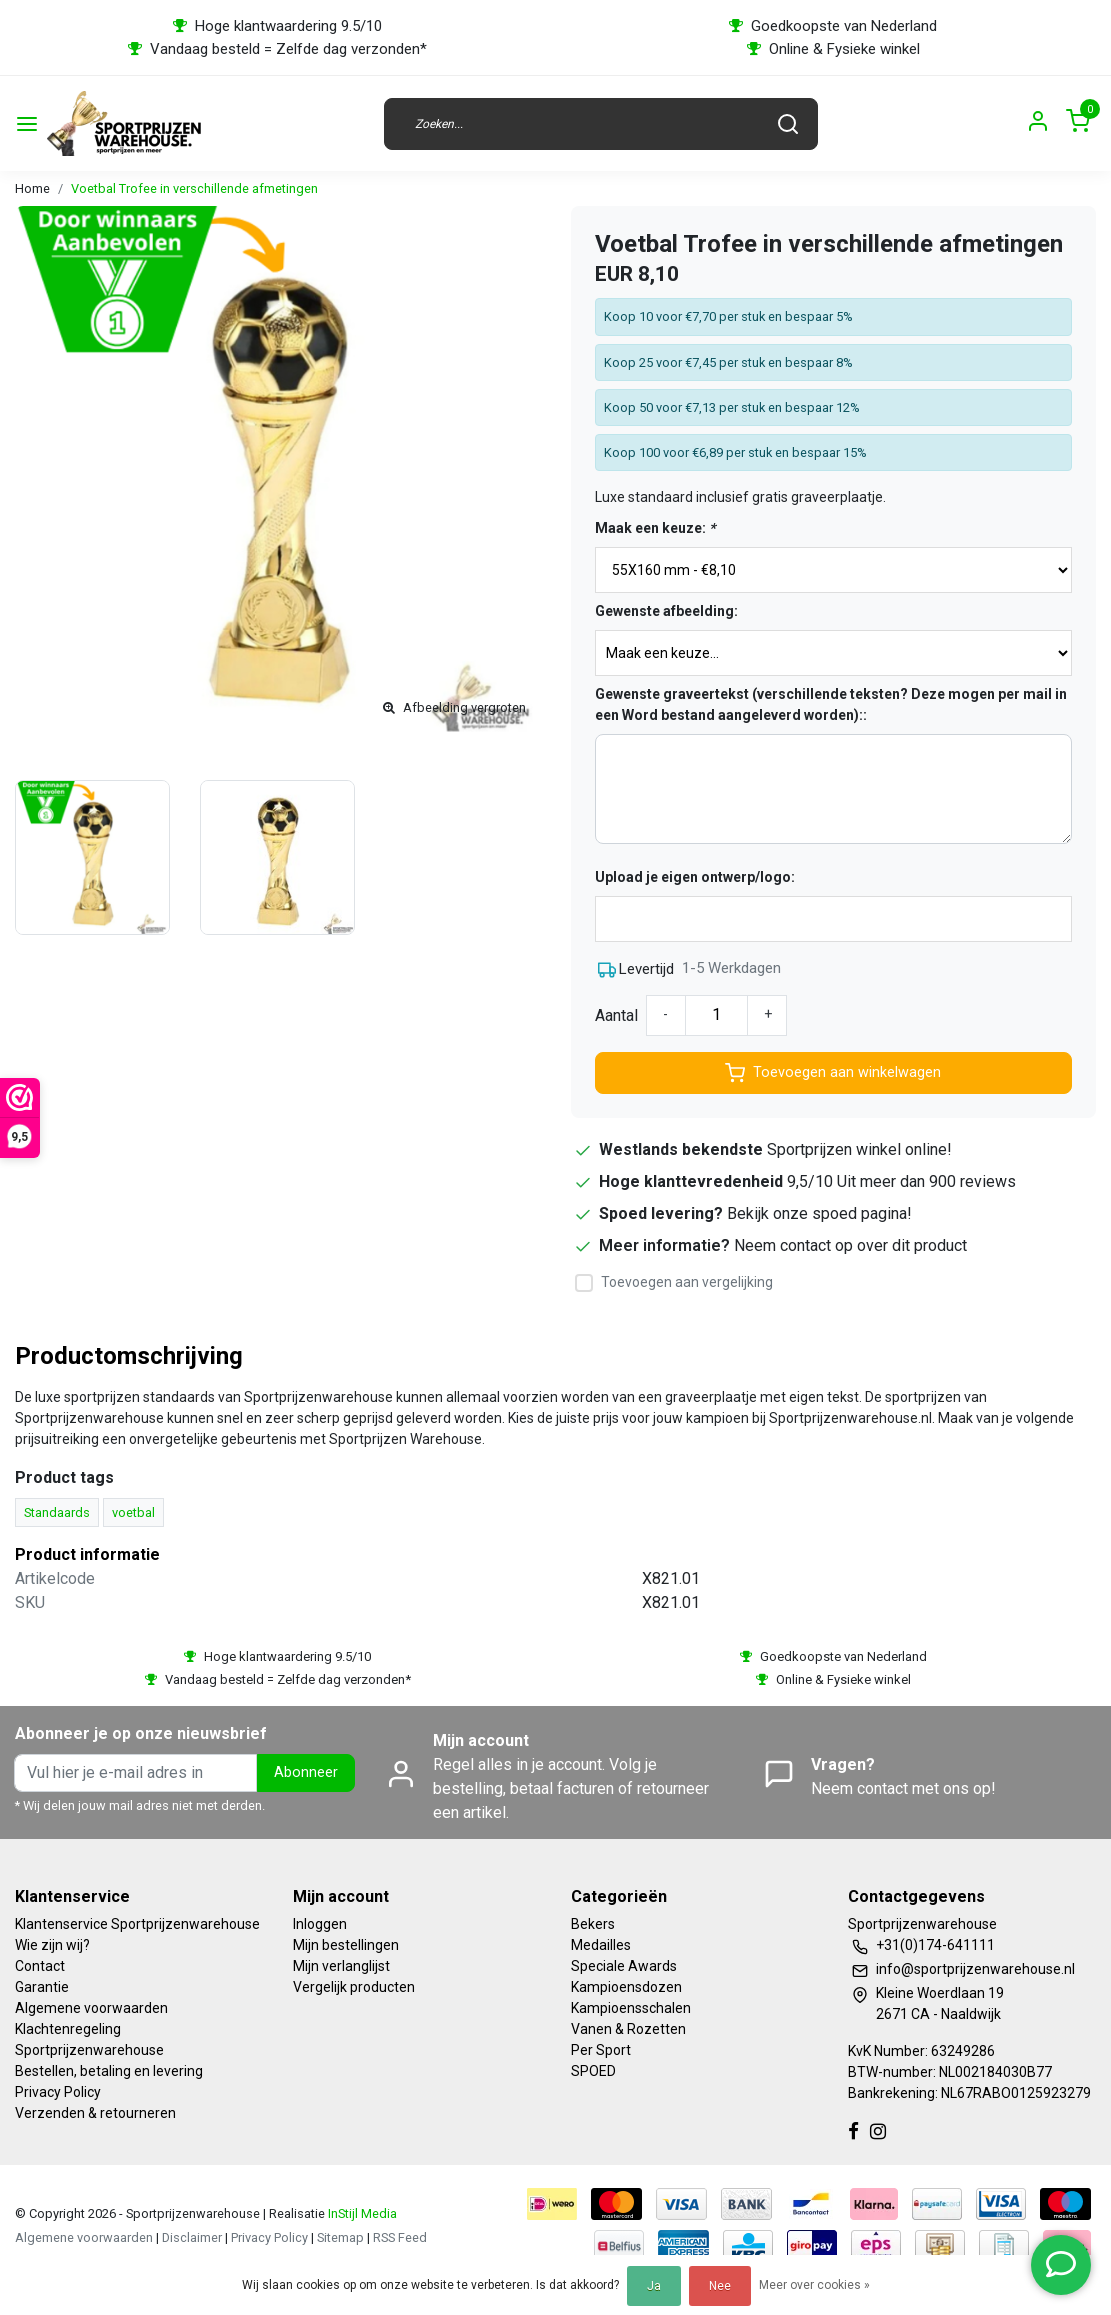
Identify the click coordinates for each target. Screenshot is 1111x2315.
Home (32, 188)
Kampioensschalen (631, 2008)
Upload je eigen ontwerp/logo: (695, 877)
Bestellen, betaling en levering (109, 2071)
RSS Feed (400, 2237)
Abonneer (306, 1772)
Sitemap (340, 2237)
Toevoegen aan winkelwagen (833, 1073)
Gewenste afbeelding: (666, 611)
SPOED (593, 2071)
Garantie (42, 1987)
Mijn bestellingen (346, 1945)
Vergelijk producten (354, 1987)
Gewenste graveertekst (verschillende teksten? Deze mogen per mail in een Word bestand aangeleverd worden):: (831, 704)
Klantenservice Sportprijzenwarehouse (137, 1924)
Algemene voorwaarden (91, 2008)
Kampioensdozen (626, 1987)
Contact (40, 1966)
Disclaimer (192, 2237)
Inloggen (320, 1924)
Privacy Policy (58, 2092)
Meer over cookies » (814, 2285)
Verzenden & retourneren (95, 2113)
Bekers (593, 1924)
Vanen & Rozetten (628, 2029)
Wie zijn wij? (52, 1945)
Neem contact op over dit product (850, 1245)
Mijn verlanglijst (341, 1966)
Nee (720, 2286)
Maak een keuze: (655, 528)
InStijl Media (361, 2213)
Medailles (601, 1945)
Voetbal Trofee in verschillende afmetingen (194, 188)
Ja (654, 2286)
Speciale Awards (624, 1966)
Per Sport (601, 2050)
